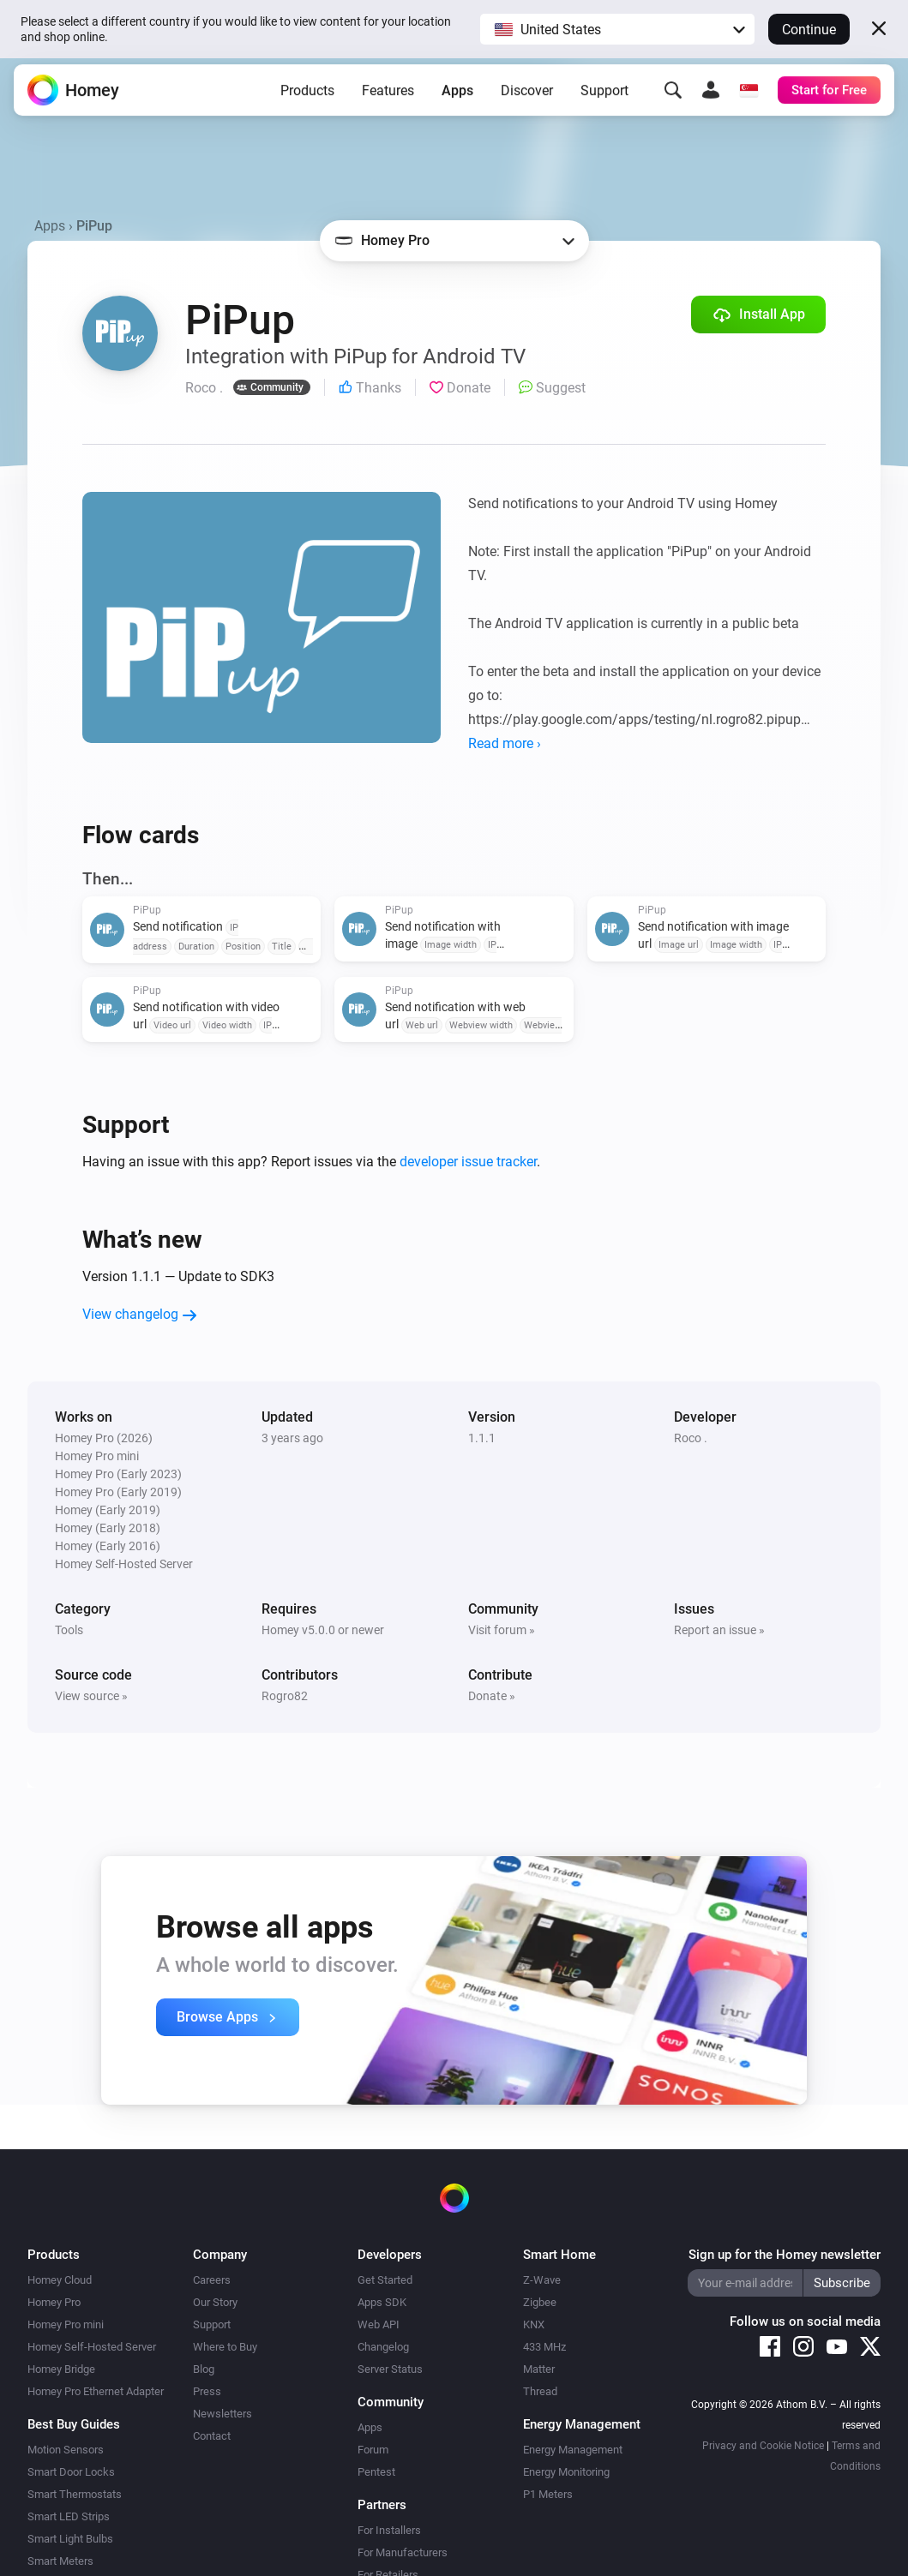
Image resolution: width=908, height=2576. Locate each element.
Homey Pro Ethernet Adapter (95, 2391)
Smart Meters (60, 2561)
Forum (373, 2449)
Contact (212, 2435)
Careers (212, 2279)
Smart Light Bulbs (70, 2538)
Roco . (690, 1438)
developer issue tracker (468, 1161)
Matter (539, 2369)
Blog (203, 2369)
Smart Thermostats (74, 2494)
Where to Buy (225, 2346)
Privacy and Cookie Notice (763, 2446)
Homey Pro (54, 2302)
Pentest (376, 2471)
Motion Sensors (65, 2449)
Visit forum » (501, 1630)
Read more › (504, 743)
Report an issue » (719, 1630)
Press (207, 2391)
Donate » (491, 1696)
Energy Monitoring (566, 2471)
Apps (457, 98)
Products (307, 98)
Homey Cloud (59, 2279)
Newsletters (222, 2413)
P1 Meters (548, 2494)
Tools (69, 1630)
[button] (617, 29)
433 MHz (544, 2346)
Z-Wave (542, 2279)
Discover (527, 98)
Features (388, 98)
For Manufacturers (403, 2552)
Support (604, 98)
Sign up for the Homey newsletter (785, 2254)
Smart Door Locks (71, 2471)
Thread (540, 2391)
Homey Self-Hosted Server (91, 2346)
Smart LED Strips (68, 2516)
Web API (379, 2324)
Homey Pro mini (65, 2324)
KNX (533, 2324)
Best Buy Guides (73, 2424)
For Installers (389, 2530)
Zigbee (539, 2302)
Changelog (383, 2346)
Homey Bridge (61, 2369)
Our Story (215, 2302)
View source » (91, 1696)
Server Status (390, 2369)
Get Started (385, 2279)
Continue (809, 29)
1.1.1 (482, 1438)
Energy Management (572, 2449)
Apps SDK (382, 2302)
